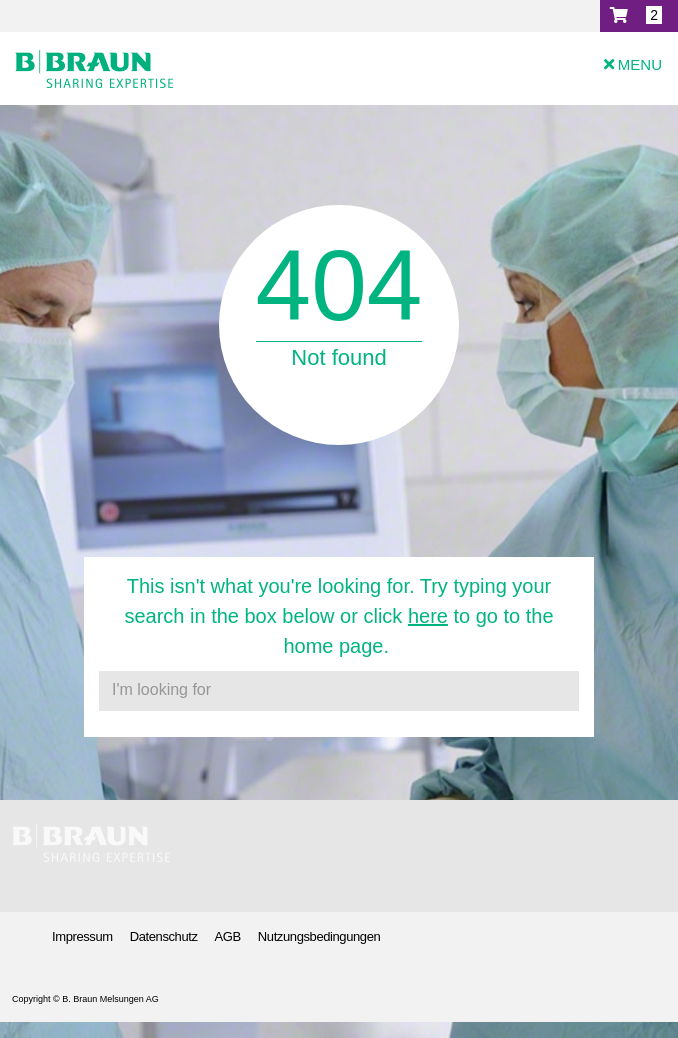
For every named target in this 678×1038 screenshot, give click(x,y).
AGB (228, 936)
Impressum (82, 936)
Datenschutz (164, 936)
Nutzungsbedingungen (319, 936)
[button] (639, 16)
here (428, 616)
